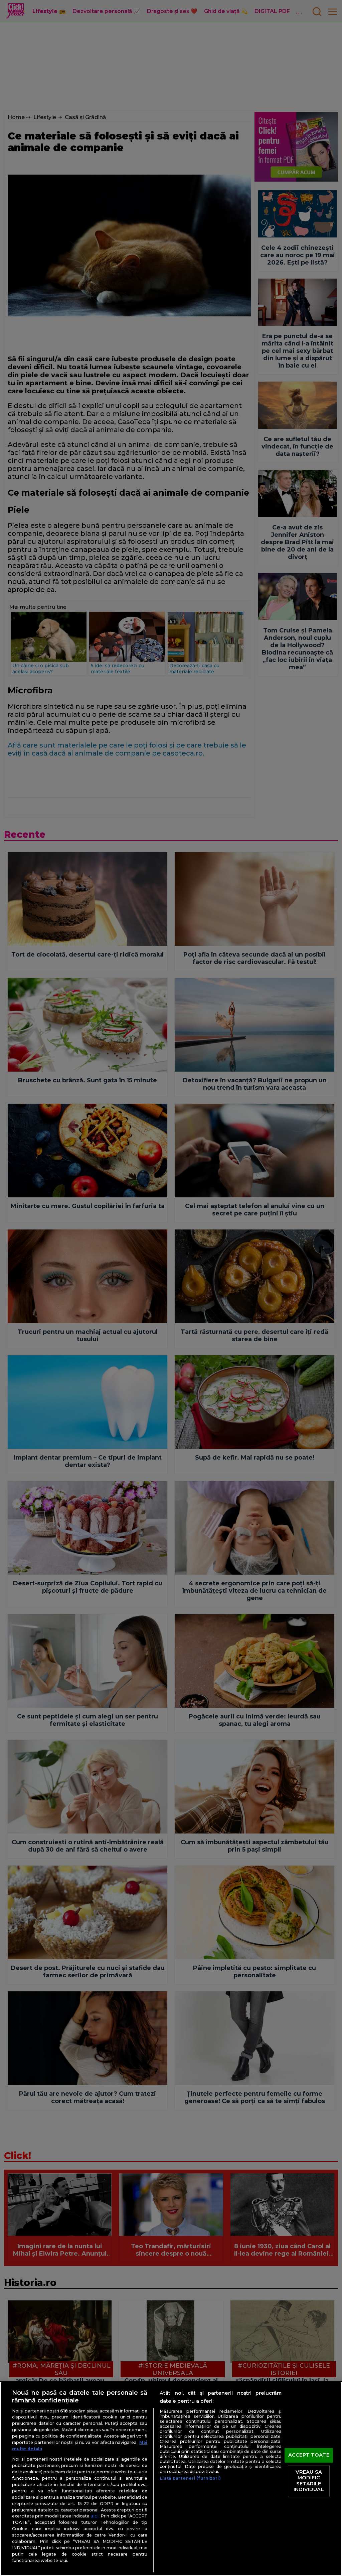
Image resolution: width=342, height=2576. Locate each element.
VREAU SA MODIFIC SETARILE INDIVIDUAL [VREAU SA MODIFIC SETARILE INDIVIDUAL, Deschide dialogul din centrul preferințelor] (309, 2481)
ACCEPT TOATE (308, 2455)
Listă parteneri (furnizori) (190, 2478)
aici (95, 2515)
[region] (171, 2478)
